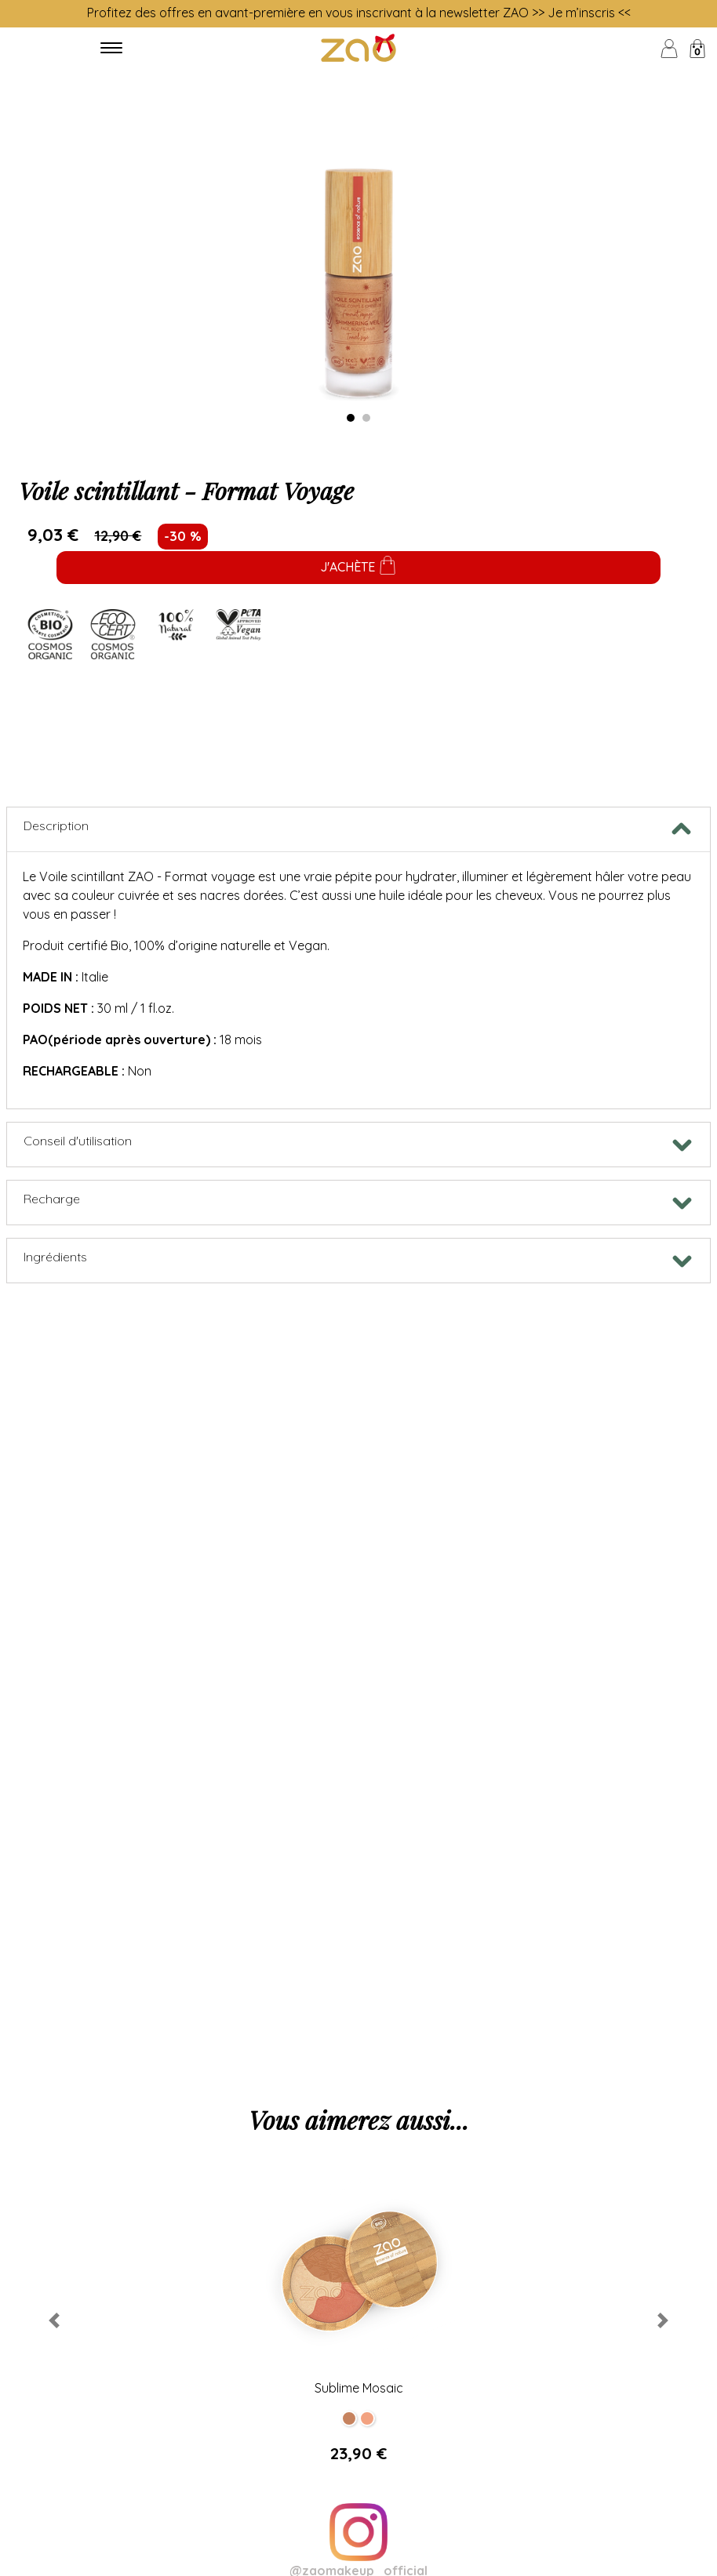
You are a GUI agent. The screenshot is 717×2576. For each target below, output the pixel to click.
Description (56, 825)
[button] (53, 2320)
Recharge (52, 1198)
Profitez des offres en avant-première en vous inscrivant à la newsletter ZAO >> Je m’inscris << (359, 12)
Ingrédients (55, 1256)
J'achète (358, 568)
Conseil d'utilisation (78, 1140)
